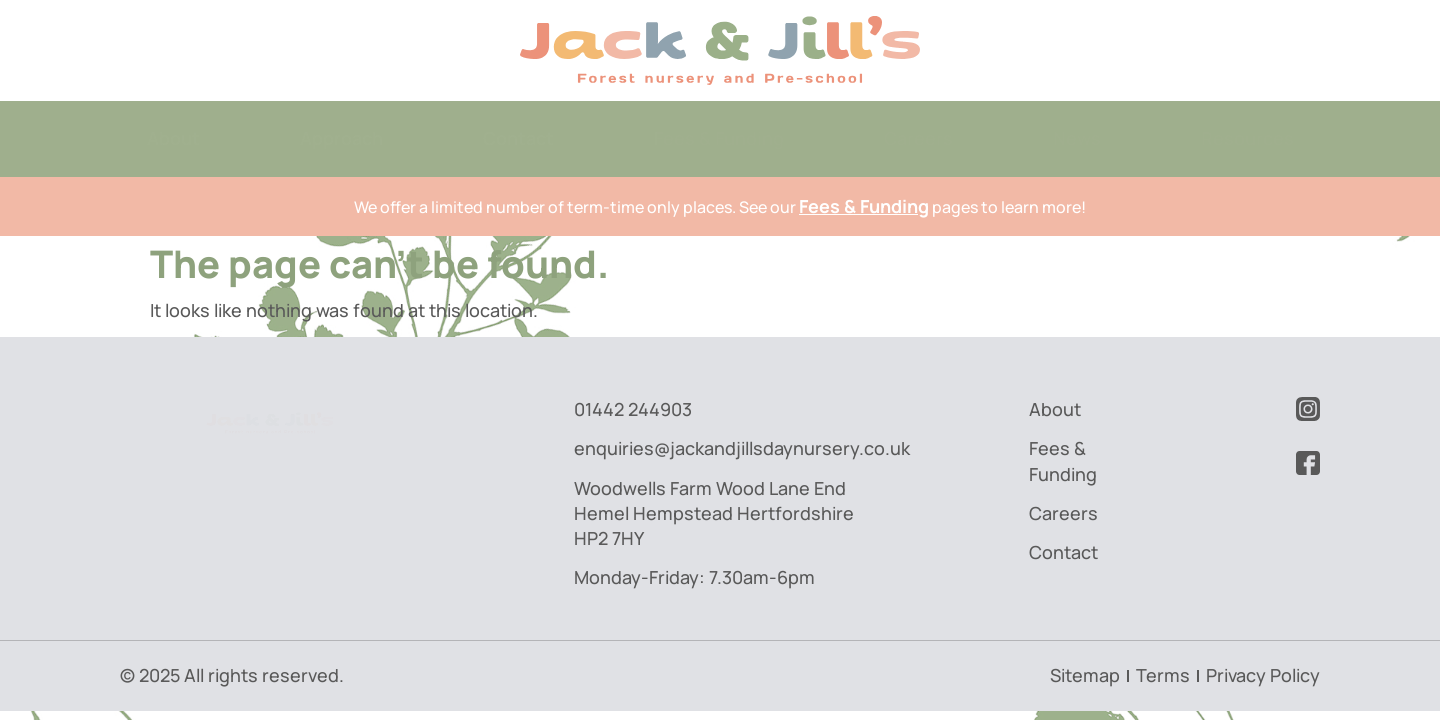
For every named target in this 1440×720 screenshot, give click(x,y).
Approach (341, 138)
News (1077, 138)
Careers (918, 138)
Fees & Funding (719, 138)
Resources (1247, 138)
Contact (518, 138)
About (173, 138)
